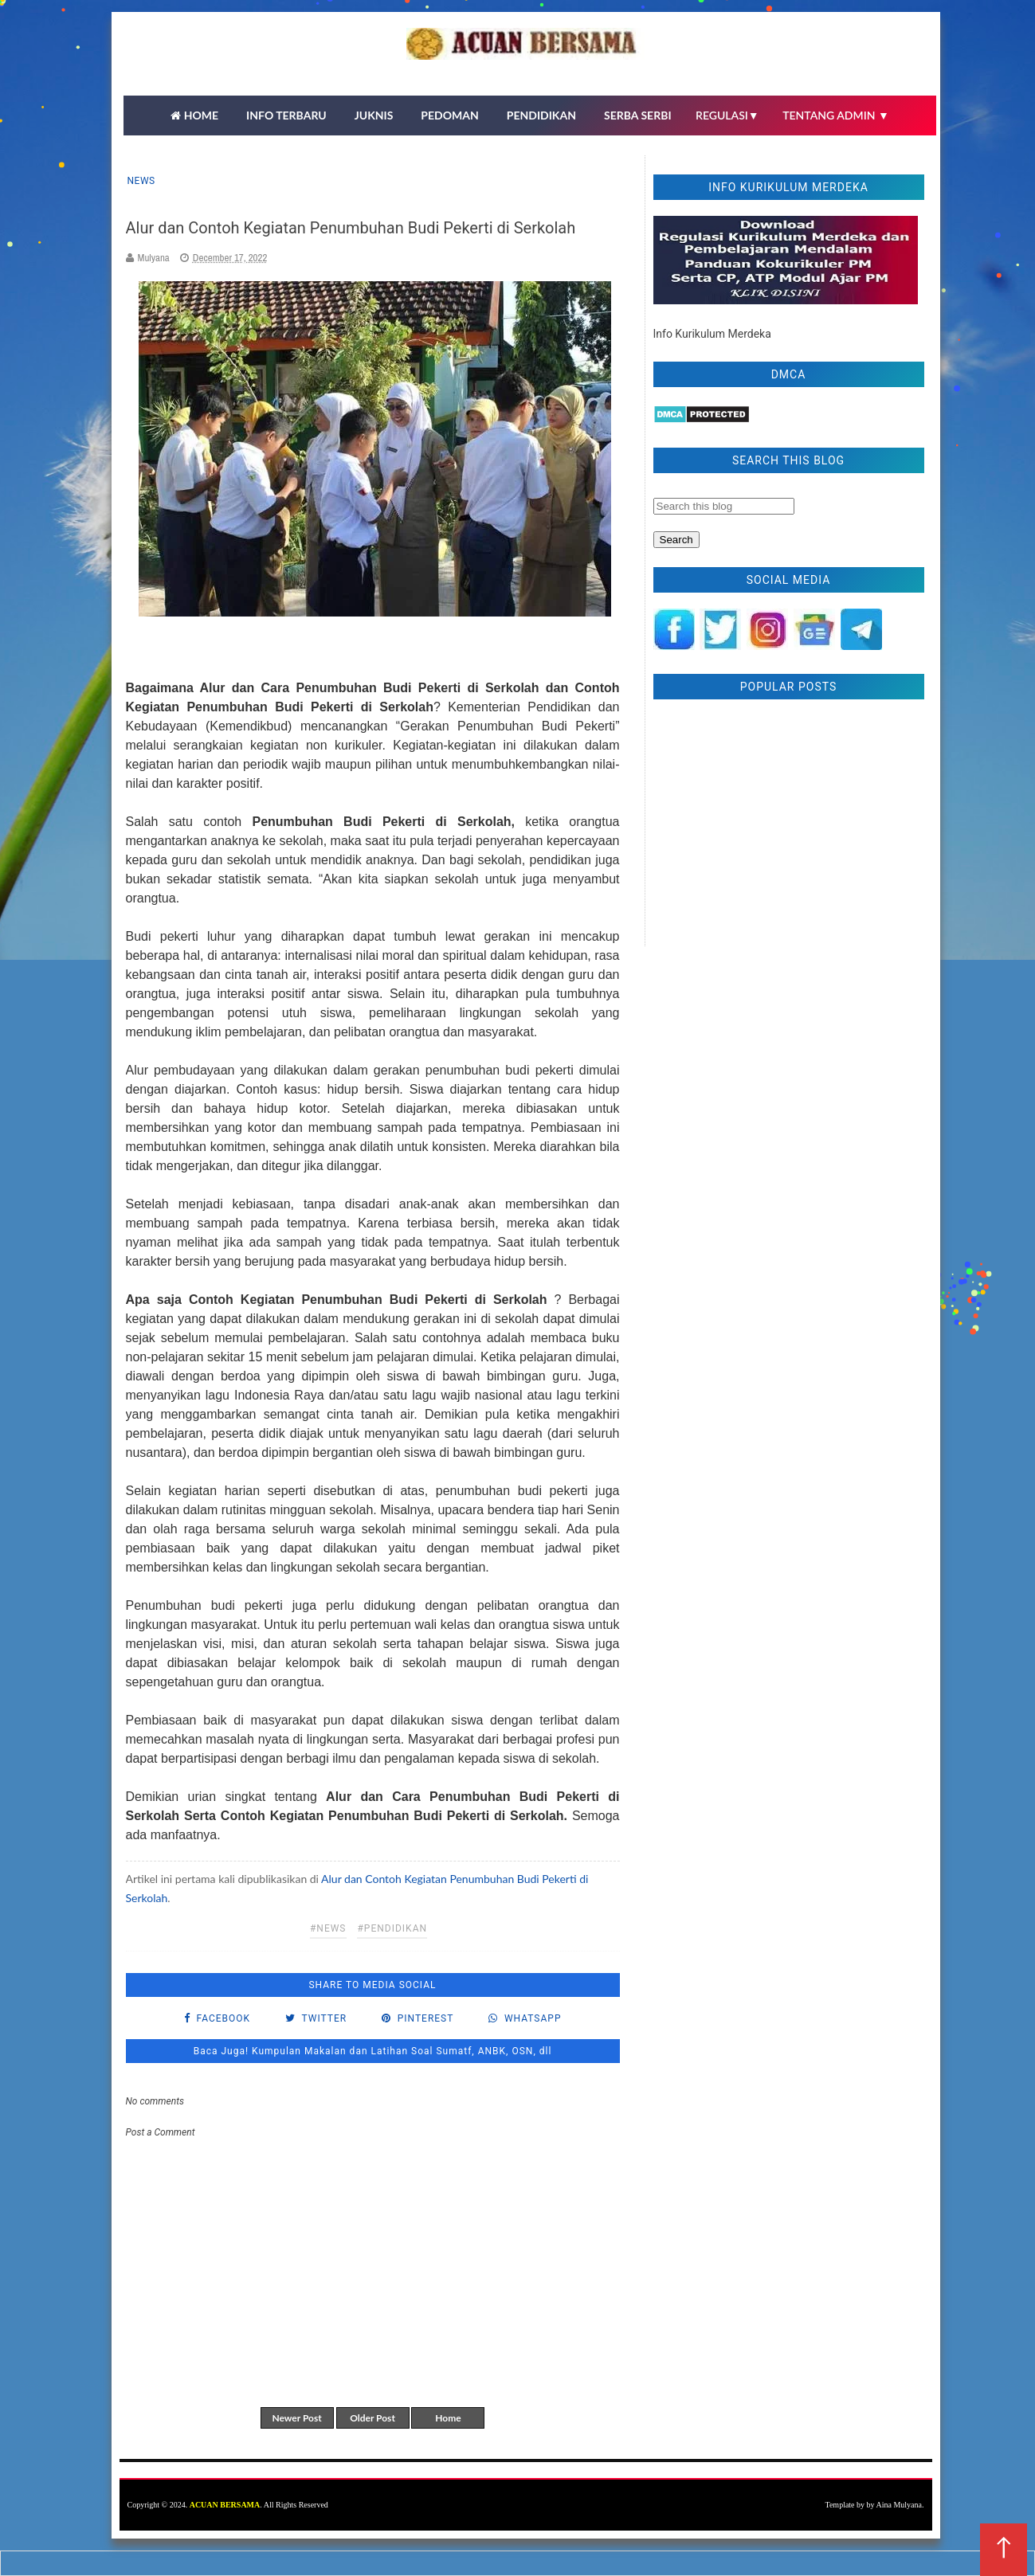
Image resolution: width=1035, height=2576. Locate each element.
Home (448, 2418)
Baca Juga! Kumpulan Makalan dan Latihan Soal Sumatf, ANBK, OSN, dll (373, 2051)
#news (328, 1928)
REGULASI (727, 115)
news (141, 180)
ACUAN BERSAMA (225, 2504)
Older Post (372, 2418)
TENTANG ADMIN (835, 115)
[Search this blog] (723, 506)
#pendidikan (392, 1928)
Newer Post (296, 2418)
